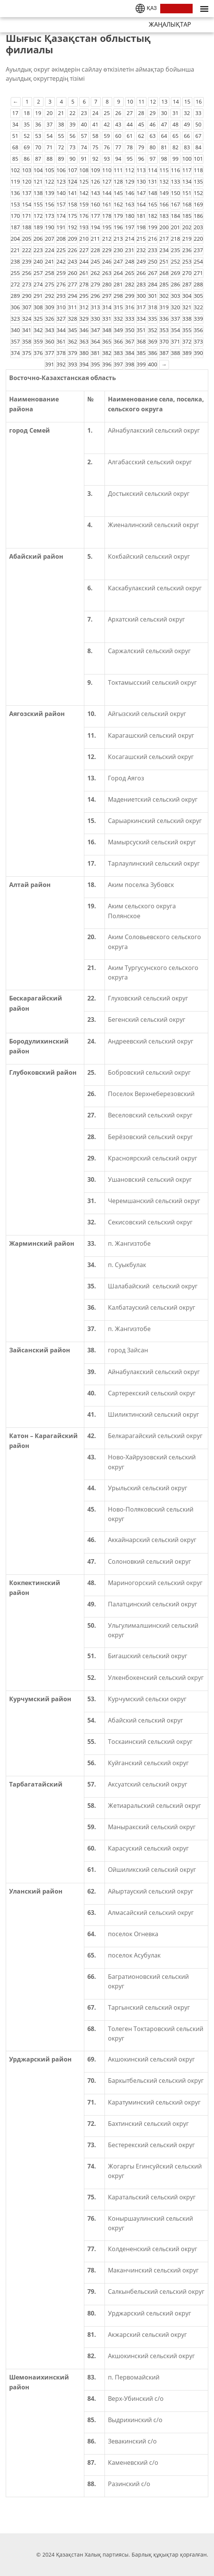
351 (141, 330)
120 (26, 181)
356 (198, 330)
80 (153, 147)
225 (61, 250)
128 (118, 181)
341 (26, 330)
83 (187, 147)
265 (129, 272)
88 (50, 158)
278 (83, 284)
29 (153, 113)
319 (164, 307)
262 (95, 272)
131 (152, 181)
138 (38, 193)
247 (118, 261)
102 (15, 170)
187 (15, 227)
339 (198, 318)
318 (152, 307)
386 (152, 352)
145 (118, 193)
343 (49, 330)
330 (95, 318)
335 (152, 318)
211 (95, 238)
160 (95, 204)
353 (164, 330)
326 (49, 318)
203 (198, 227)
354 (175, 330)
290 (26, 295)
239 (26, 261)
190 (49, 227)
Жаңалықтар (170, 24)
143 (95, 193)
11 (141, 101)
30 (164, 113)
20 (50, 113)
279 (95, 284)
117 (186, 170)
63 (153, 135)
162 (118, 204)
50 (198, 124)
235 (175, 250)
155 (38, 204)
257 (38, 272)
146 (129, 193)
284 (152, 284)
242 (61, 261)
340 (15, 330)
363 (83, 341)
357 (15, 341)
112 (129, 170)
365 (106, 341)
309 (49, 307)
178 (106, 215)
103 (26, 170)
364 (95, 341)
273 (26, 284)
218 (175, 238)
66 (187, 135)
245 (95, 261)
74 (84, 147)
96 (141, 158)
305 (198, 295)
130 (141, 181)
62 (141, 135)
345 (72, 330)
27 (130, 113)
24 (95, 113)
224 (49, 250)
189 (38, 227)
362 (72, 341)
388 (175, 352)
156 (49, 204)
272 (15, 284)
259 (61, 272)
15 (187, 101)
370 (164, 341)
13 (164, 101)
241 (49, 261)
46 (153, 124)
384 (129, 352)
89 (61, 158)
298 (118, 295)
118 (198, 170)
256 (26, 272)
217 (164, 238)
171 (26, 215)
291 (38, 295)
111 (118, 170)
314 (106, 307)
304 (186, 295)
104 (38, 170)
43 (118, 124)
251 (164, 261)
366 (118, 341)
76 (107, 147)
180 (129, 215)
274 (38, 284)
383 (118, 352)
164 (141, 204)
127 (106, 181)
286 (175, 284)
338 (186, 318)
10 (130, 101)
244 (83, 261)
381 (95, 352)
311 (72, 307)
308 (38, 307)
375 (26, 352)
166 (164, 204)
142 (83, 193)
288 (198, 284)
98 (164, 158)
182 (152, 215)
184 (175, 215)
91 (84, 158)
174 (61, 215)
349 (118, 330)
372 (186, 341)
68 (15, 147)
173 (49, 215)
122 (49, 181)
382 (106, 352)
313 (95, 307)
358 (26, 341)
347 (95, 330)
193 (83, 227)
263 (106, 272)
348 (106, 330)
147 (141, 193)
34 (15, 124)
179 (118, 215)
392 (61, 364)
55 (61, 135)
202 (186, 227)
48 (175, 124)
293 (61, 295)
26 (118, 113)
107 (72, 170)
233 (152, 250)
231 (129, 250)
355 (186, 330)
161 (106, 204)
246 (106, 261)
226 (72, 250)
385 (141, 352)
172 (38, 215)
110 (106, 170)
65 (175, 135)
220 (198, 238)
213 (118, 238)
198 (141, 227)
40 (84, 124)
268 (164, 272)
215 (141, 238)
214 (129, 238)
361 (61, 341)
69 (27, 147)
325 (38, 318)
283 (141, 284)
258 (49, 272)
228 (95, 250)
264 (118, 272)
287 (186, 284)
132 (164, 181)
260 (72, 272)
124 (72, 181)
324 (26, 318)
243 (72, 261)
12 (153, 101)
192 (72, 227)
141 (72, 193)
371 (175, 341)
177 (95, 215)
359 (38, 341)
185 (186, 215)
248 (129, 261)
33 (198, 113)
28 (141, 113)
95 (130, 158)
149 (164, 193)
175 (72, 215)
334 (141, 318)
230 (118, 250)
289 (15, 295)
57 (84, 135)
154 (26, 204)
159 (83, 204)
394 (83, 364)
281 (118, 284)
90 (72, 158)
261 (83, 272)
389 (186, 352)
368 (141, 341)
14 (176, 101)
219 (186, 238)
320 (175, 307)
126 (95, 181)
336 (164, 318)
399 (141, 364)
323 (15, 318)
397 (118, 364)
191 (61, 227)
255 (15, 272)
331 (106, 318)
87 (38, 158)
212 (106, 238)
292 (49, 295)
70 (38, 147)
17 (15, 113)
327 (61, 318)
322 (198, 307)
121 (38, 181)
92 (95, 158)
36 (38, 124)
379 (72, 352)
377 (49, 352)
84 (198, 147)
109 (95, 170)
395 (95, 364)
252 (175, 261)
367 (129, 341)
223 (38, 250)
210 (83, 238)
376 (38, 352)
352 (152, 330)
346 (83, 330)
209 (72, 238)
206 (38, 238)
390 (198, 352)
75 (95, 147)
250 (152, 261)
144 (106, 193)
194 (95, 227)
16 (199, 101)
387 (164, 352)
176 (83, 215)
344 (61, 330)
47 (164, 124)
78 (130, 147)
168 (186, 204)
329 (83, 318)
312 (83, 307)
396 (106, 364)
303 (175, 295)
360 (49, 341)
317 (141, 307)
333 (129, 318)
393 (72, 364)
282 (129, 284)
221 (15, 250)
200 (164, 227)
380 (83, 352)
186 (198, 215)
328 (72, 318)
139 (49, 193)
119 (15, 181)
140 (61, 193)
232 (141, 250)
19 (38, 113)
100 (186, 158)
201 (175, 227)
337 (175, 318)
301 (152, 295)
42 (107, 124)
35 (27, 124)
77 (118, 147)
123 (61, 181)
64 (164, 135)
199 (152, 227)
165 (152, 204)
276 (61, 284)
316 (129, 307)
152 (198, 193)
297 (106, 295)
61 (130, 135)
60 (118, 135)
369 (152, 341)
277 (72, 284)
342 (38, 330)
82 (175, 147)
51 (15, 135)
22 (72, 113)
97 (153, 158)
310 (61, 307)
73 (72, 147)
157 (61, 204)
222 (26, 250)
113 (141, 170)
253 (186, 261)
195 (106, 227)
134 (186, 181)
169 (198, 204)
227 (83, 250)
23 (84, 113)
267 (152, 272)
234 (164, 250)
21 (61, 113)
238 (15, 261)
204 (15, 238)
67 (198, 135)
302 (164, 295)
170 (15, 215)
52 (27, 135)
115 (164, 170)
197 (129, 227)
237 (198, 250)
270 (186, 272)
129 (129, 181)
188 (26, 227)
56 (72, 135)
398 (129, 364)
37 (50, 124)
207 (49, 238)
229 (106, 250)
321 (186, 307)
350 (129, 330)
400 (152, 364)
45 (141, 124)
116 (175, 170)
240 (38, 261)
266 (141, 272)
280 (106, 284)
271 (198, 272)
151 (186, 193)
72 (61, 147)
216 (152, 238)
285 (164, 284)
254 (198, 261)
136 (15, 193)
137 (26, 193)
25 (107, 113)
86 (27, 158)
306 (15, 307)
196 (118, 227)
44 (130, 124)
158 (72, 204)
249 (141, 261)
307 (26, 307)
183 (164, 215)
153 (15, 204)
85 (15, 158)
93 (107, 158)
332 (118, 318)
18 (27, 113)
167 (175, 204)
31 (175, 113)
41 (95, 124)
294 (72, 295)
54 (50, 135)
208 (61, 238)
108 (83, 170)
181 (141, 215)
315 (118, 307)
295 (83, 295)
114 (152, 170)
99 (175, 158)
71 (50, 147)
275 (49, 284)
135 (198, 181)
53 (38, 135)
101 (198, 158)
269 (175, 272)
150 (175, 193)
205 (26, 238)
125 (83, 181)
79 (141, 147)
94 (118, 158)
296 (95, 295)
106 (61, 170)
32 (187, 113)
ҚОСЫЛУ (176, 8)
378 (61, 352)
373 (198, 341)
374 (15, 352)
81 (164, 147)
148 (152, 193)
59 (107, 135)
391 (49, 364)
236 (186, 250)
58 (95, 135)
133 (175, 181)
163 (129, 204)
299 (129, 295)
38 (61, 124)
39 (72, 124)
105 (49, 170)
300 (141, 295)
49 (187, 124)
